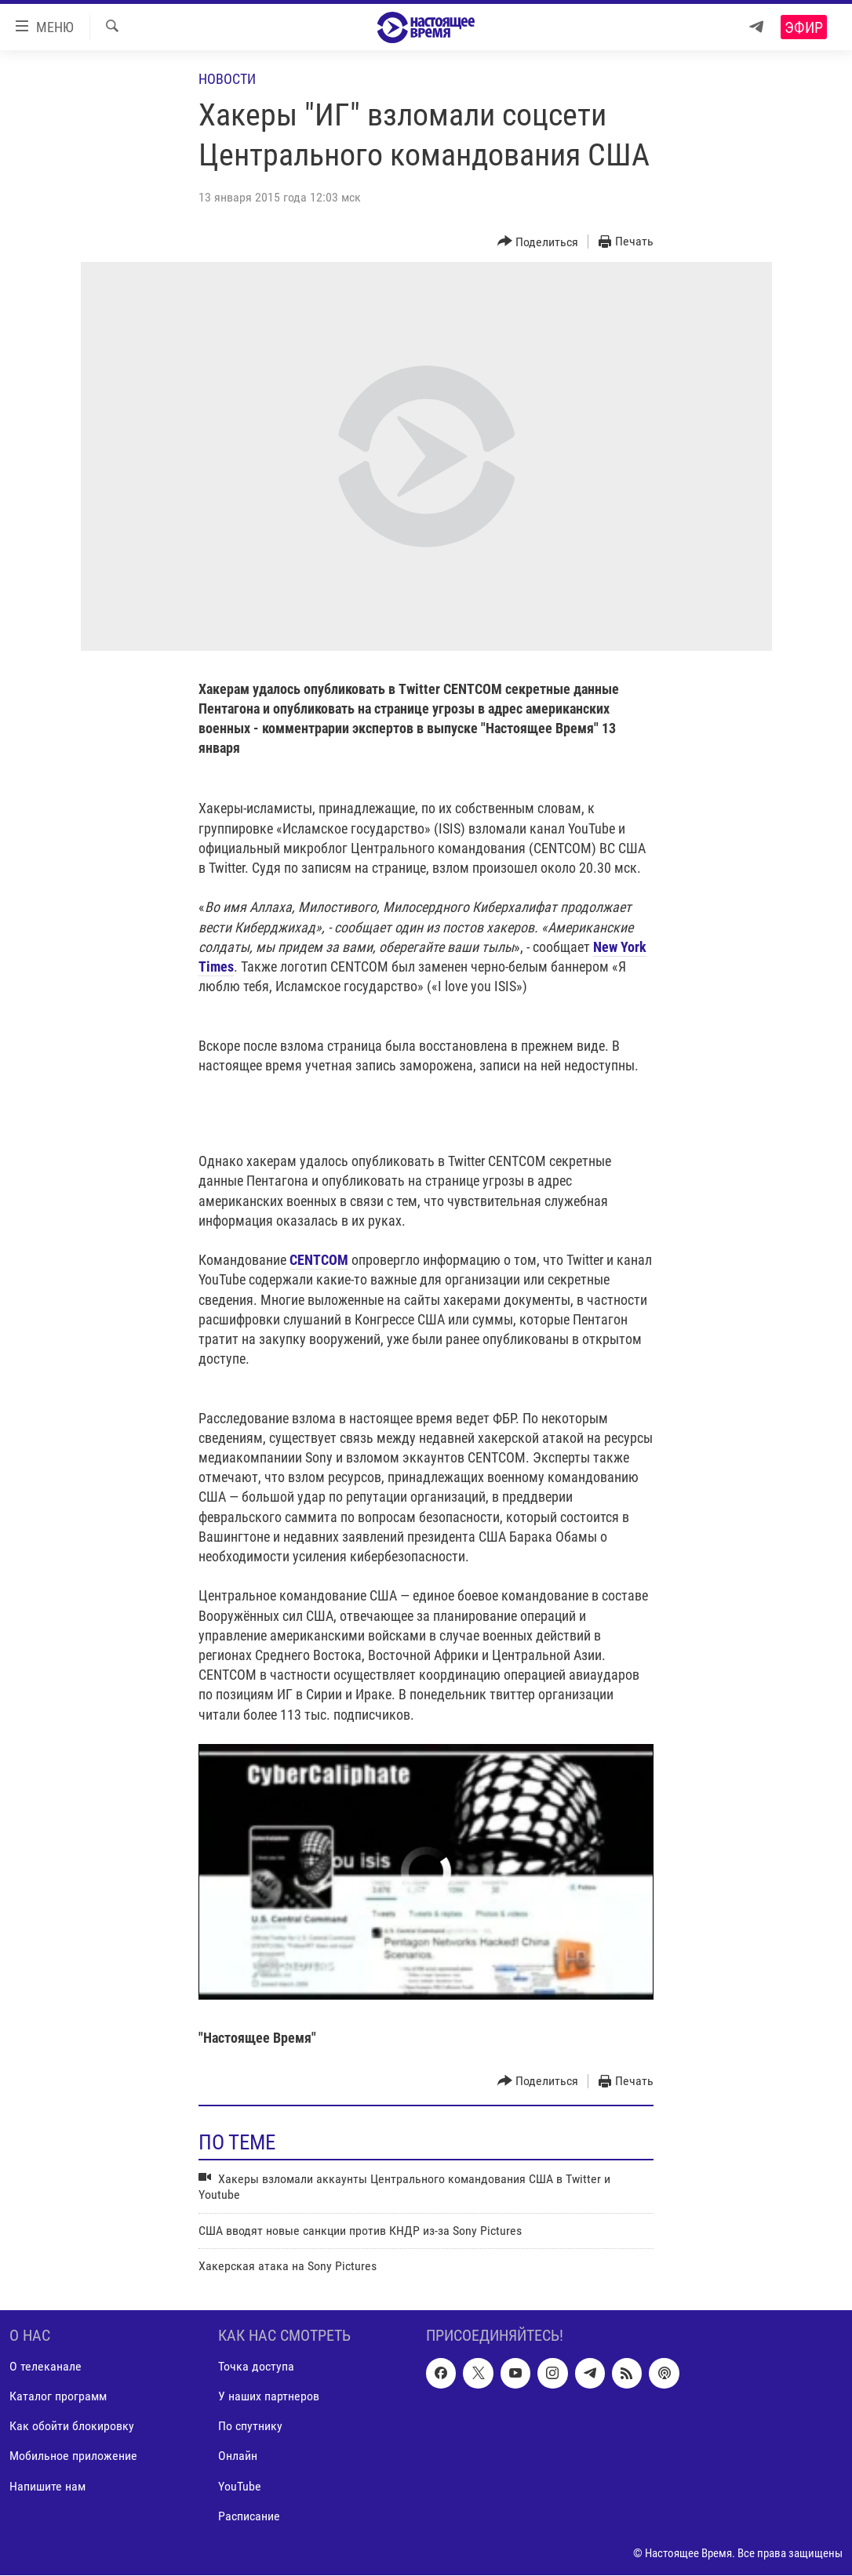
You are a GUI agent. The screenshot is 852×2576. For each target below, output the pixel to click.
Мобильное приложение (73, 2456)
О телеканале (45, 2367)
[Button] (538, 242)
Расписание (249, 2516)
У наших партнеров (268, 2396)
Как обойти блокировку (71, 2426)
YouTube (239, 2486)
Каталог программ (58, 2396)
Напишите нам (47, 2486)
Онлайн (237, 2456)
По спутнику (250, 2426)
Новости (227, 79)
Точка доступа (256, 2367)
